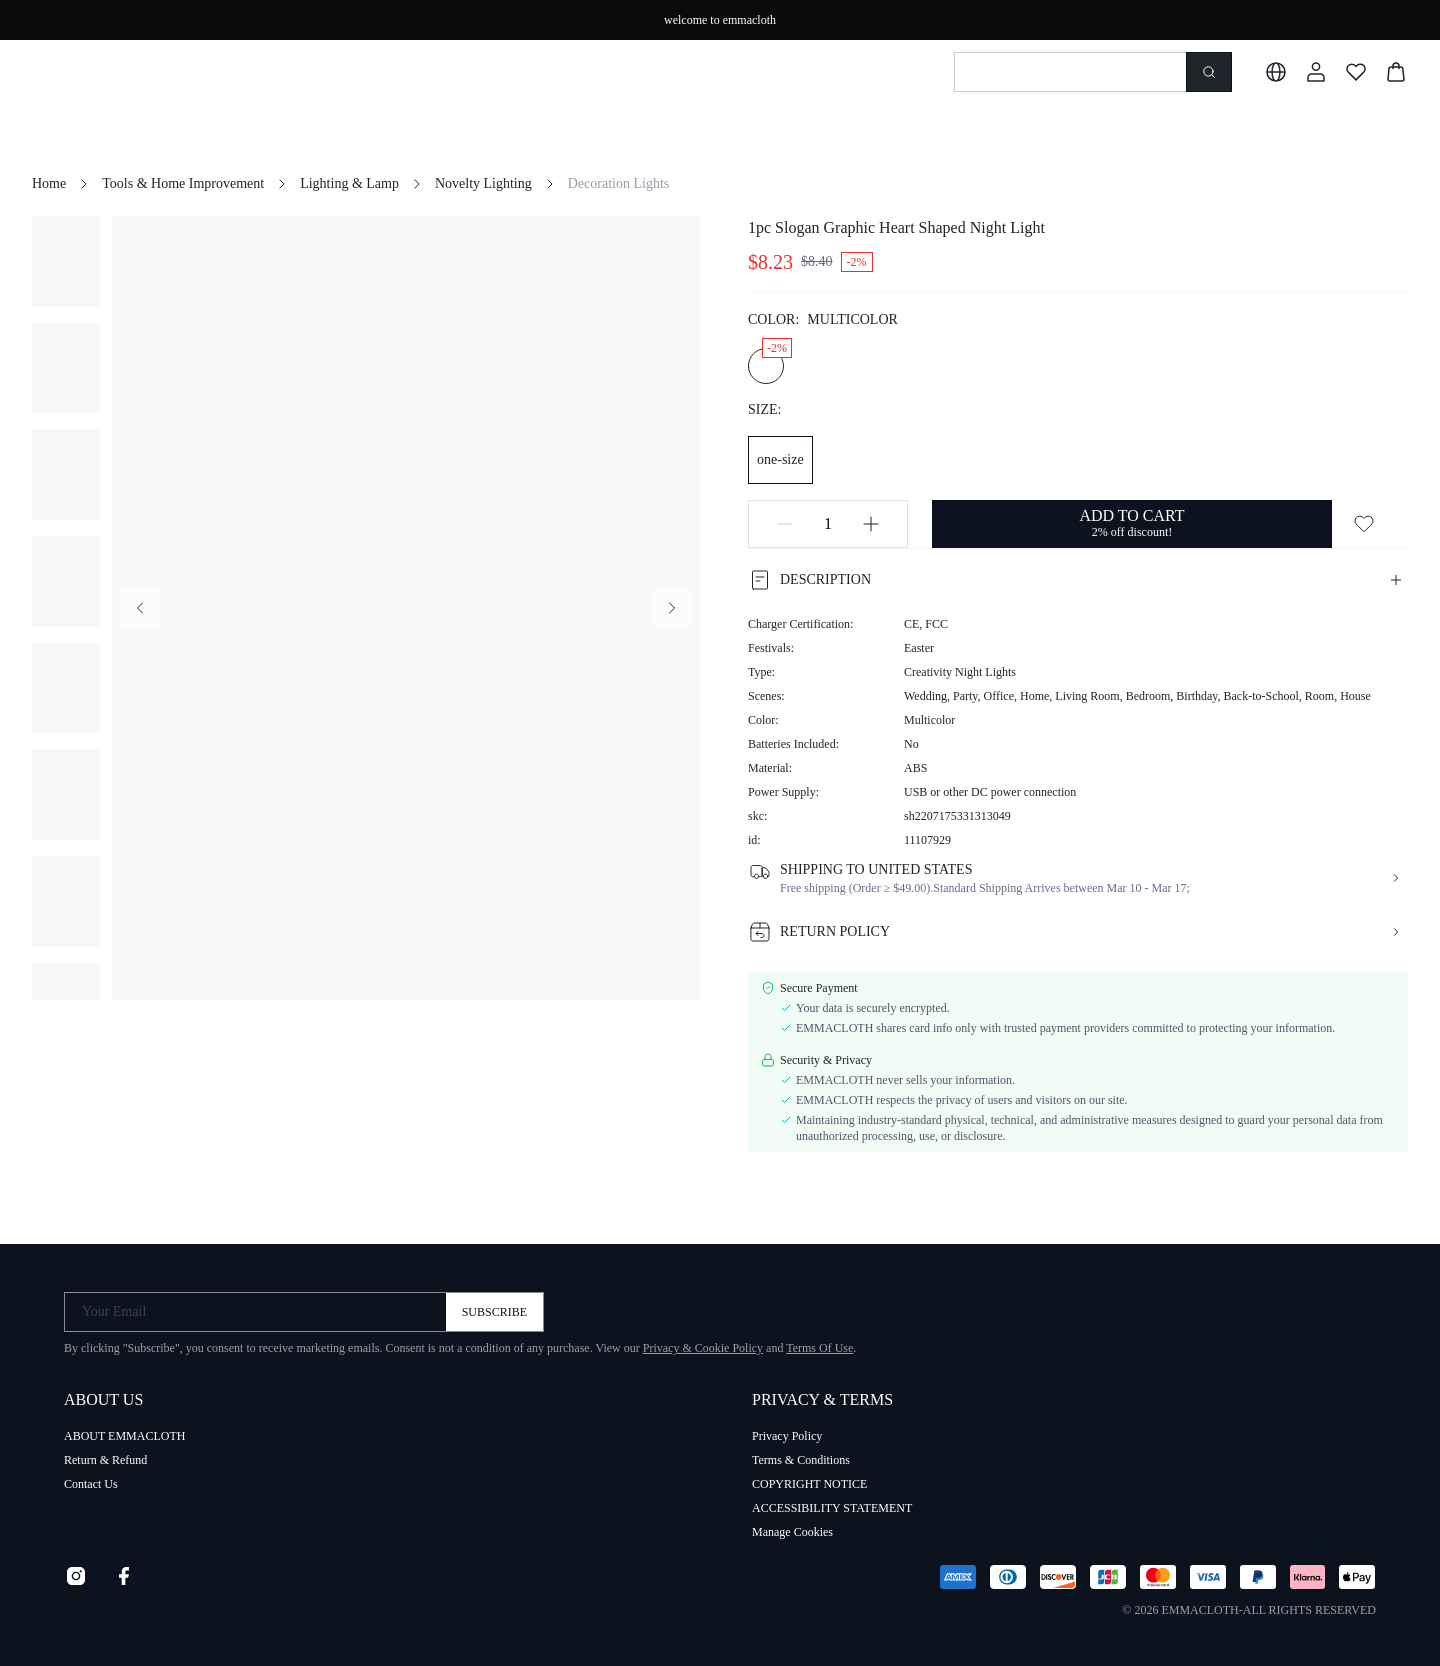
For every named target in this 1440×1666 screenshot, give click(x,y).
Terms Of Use (819, 1348)
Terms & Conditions (801, 1460)
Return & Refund (105, 1460)
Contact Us (91, 1484)
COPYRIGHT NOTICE (809, 1484)
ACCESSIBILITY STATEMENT (832, 1508)
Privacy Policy (787, 1436)
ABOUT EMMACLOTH (124, 1436)
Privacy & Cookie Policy (703, 1348)
